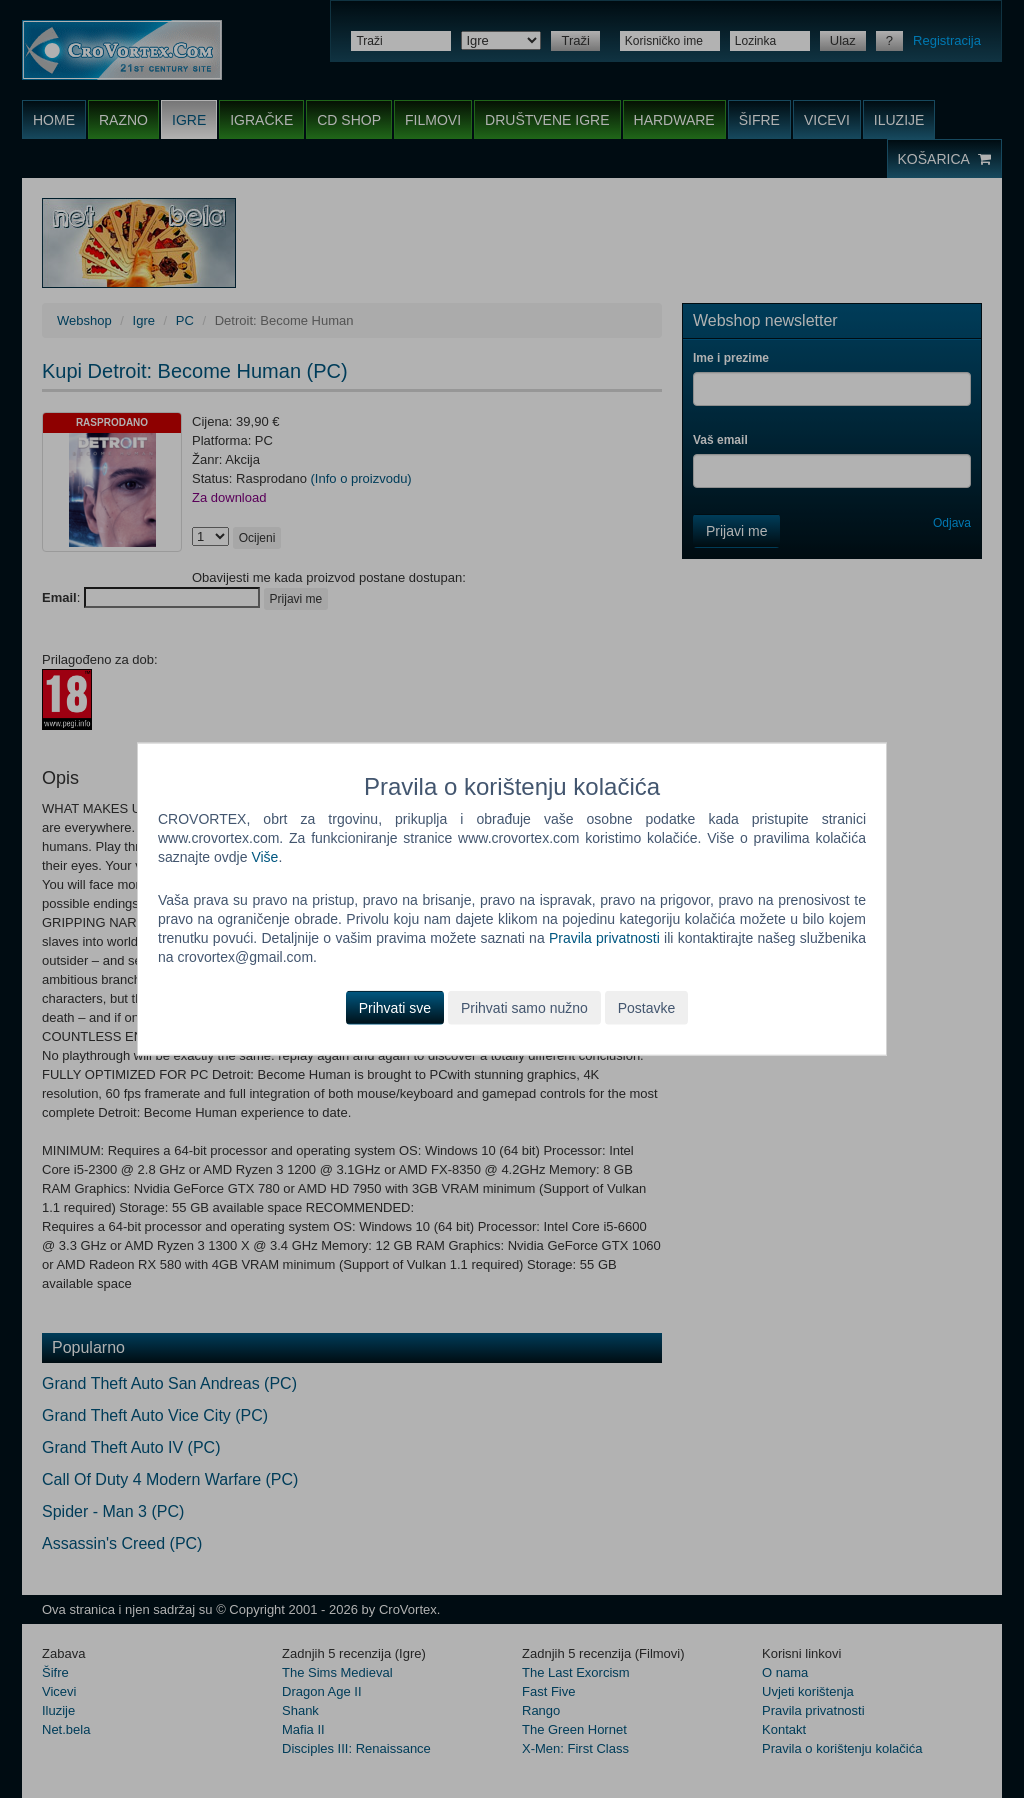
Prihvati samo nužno (524, 1007)
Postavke (647, 1007)
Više (264, 857)
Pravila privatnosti (604, 938)
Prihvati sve (395, 1007)
